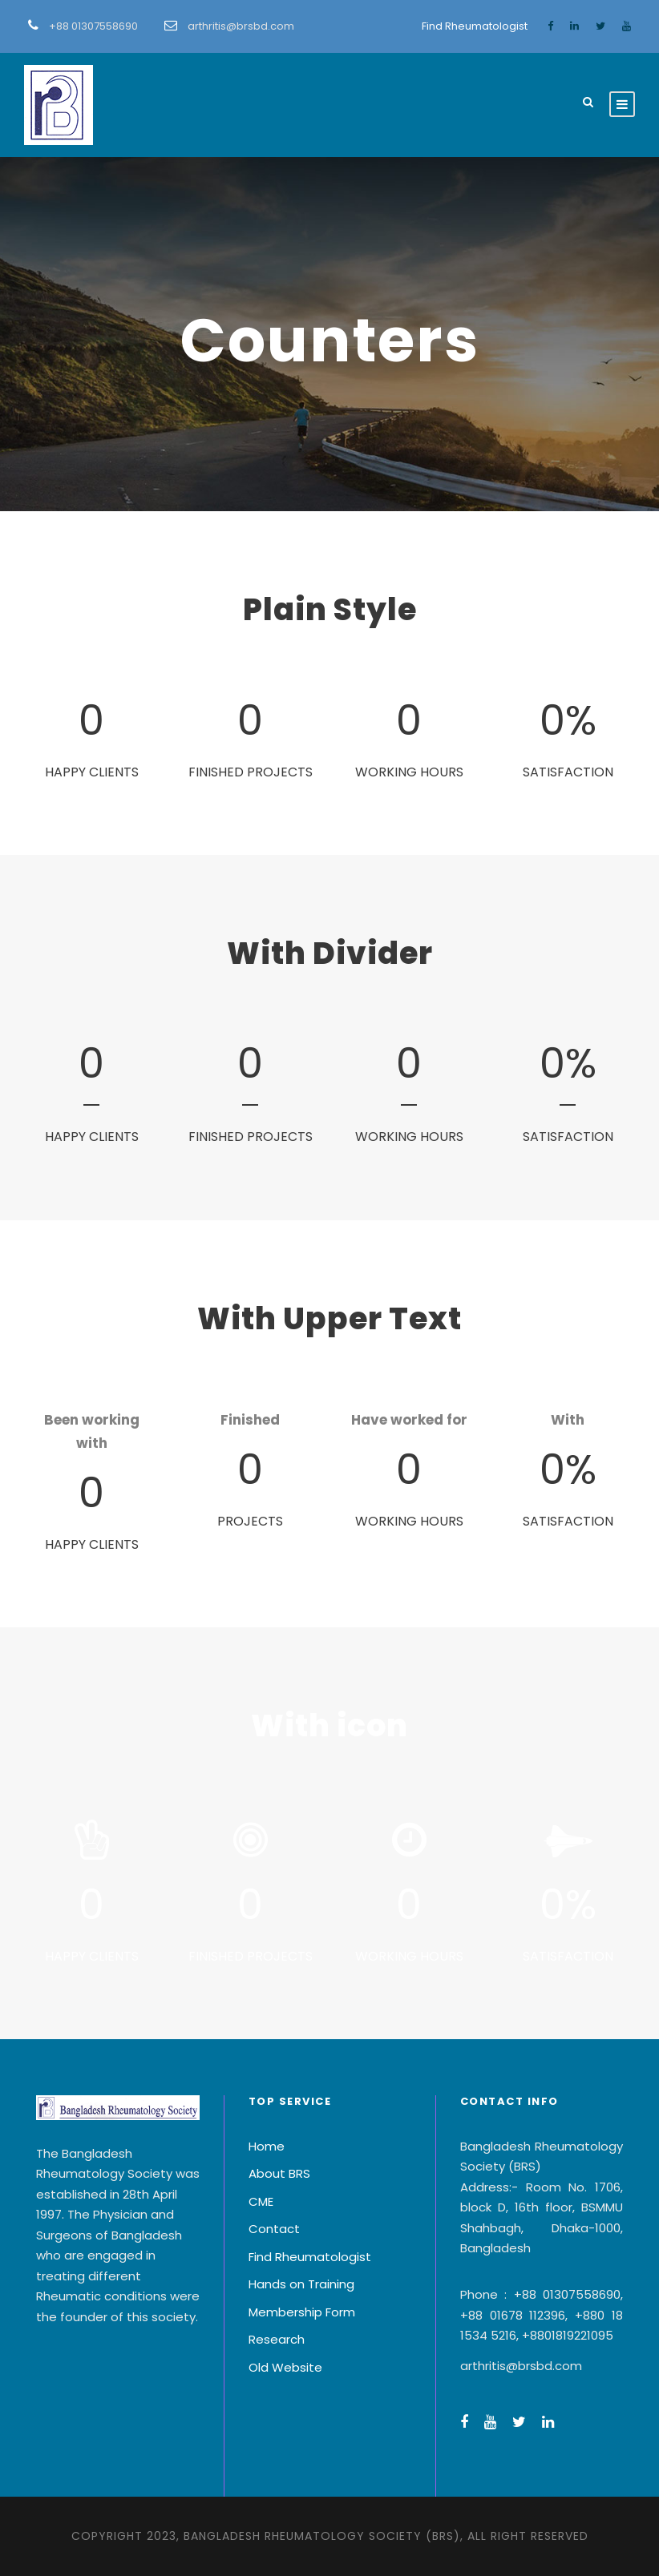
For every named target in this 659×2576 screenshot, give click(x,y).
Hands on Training (301, 2284)
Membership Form (302, 2312)
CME (261, 2201)
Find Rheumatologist (475, 26)
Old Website (285, 2367)
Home (267, 2146)
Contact (274, 2228)
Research (277, 2339)
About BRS (279, 2173)
